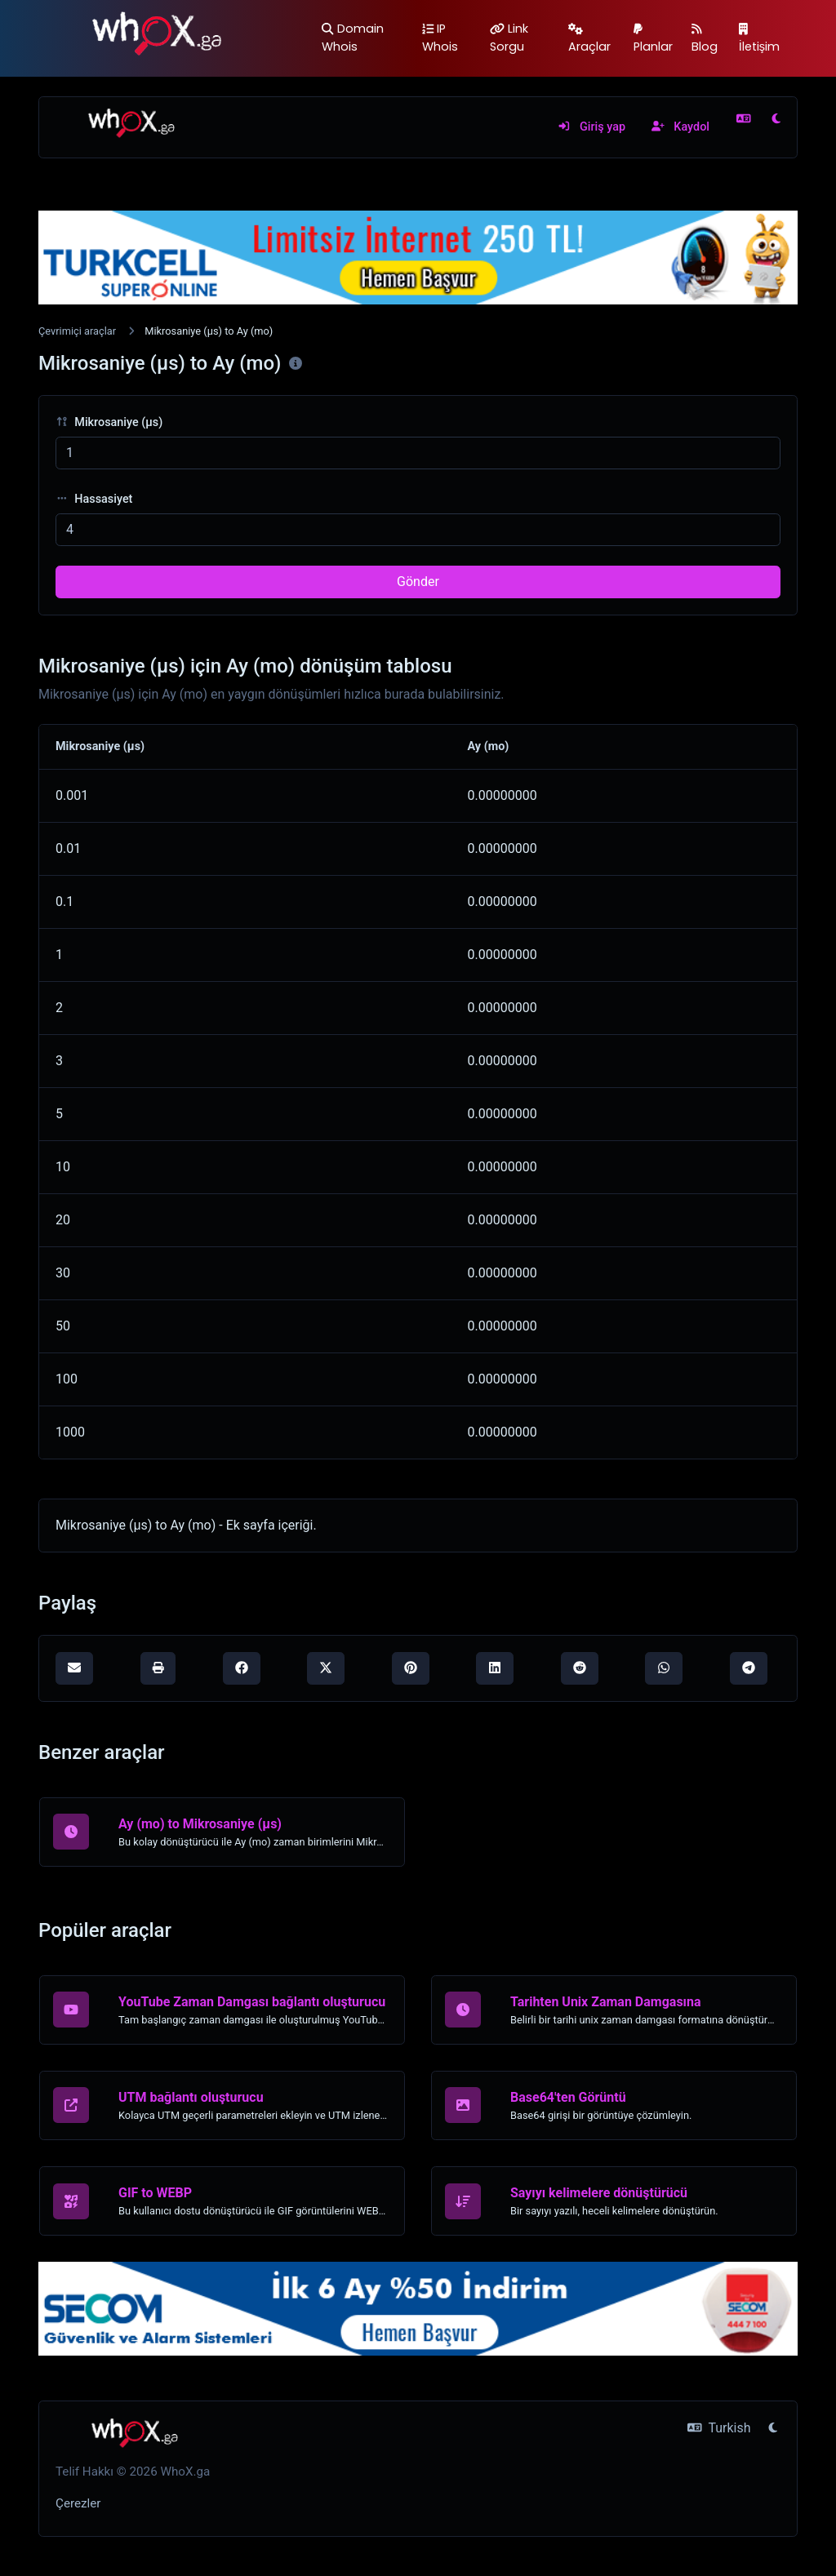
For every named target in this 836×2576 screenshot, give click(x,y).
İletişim (759, 39)
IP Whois (440, 37)
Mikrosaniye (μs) (109, 422)
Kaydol (680, 127)
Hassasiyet (94, 499)
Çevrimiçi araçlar (77, 331)
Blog (704, 39)
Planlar (653, 39)
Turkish (718, 2428)
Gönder (418, 581)
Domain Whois (352, 37)
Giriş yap (591, 127)
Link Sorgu (509, 37)
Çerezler (78, 2503)
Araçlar (589, 39)
